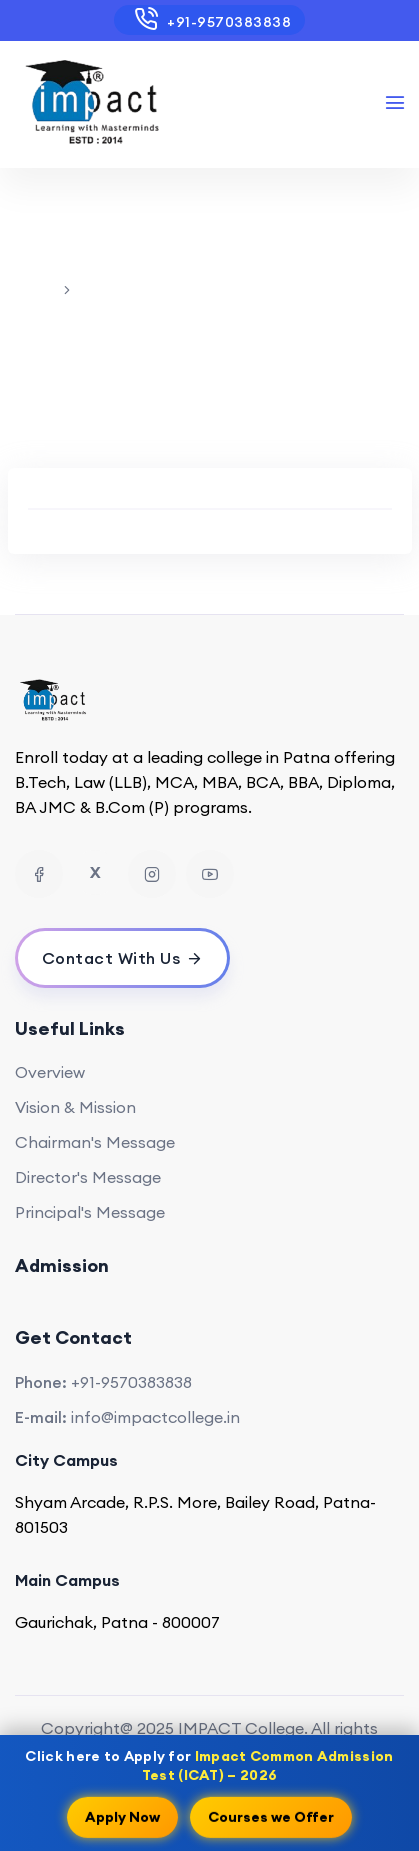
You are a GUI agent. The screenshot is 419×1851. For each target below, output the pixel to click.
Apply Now (122, 1815)
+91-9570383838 (209, 19)
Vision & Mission (75, 1107)
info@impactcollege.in (155, 1417)
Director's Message (88, 1177)
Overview (50, 1072)
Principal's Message (90, 1212)
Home (35, 289)
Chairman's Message (95, 1142)
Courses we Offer (271, 1815)
